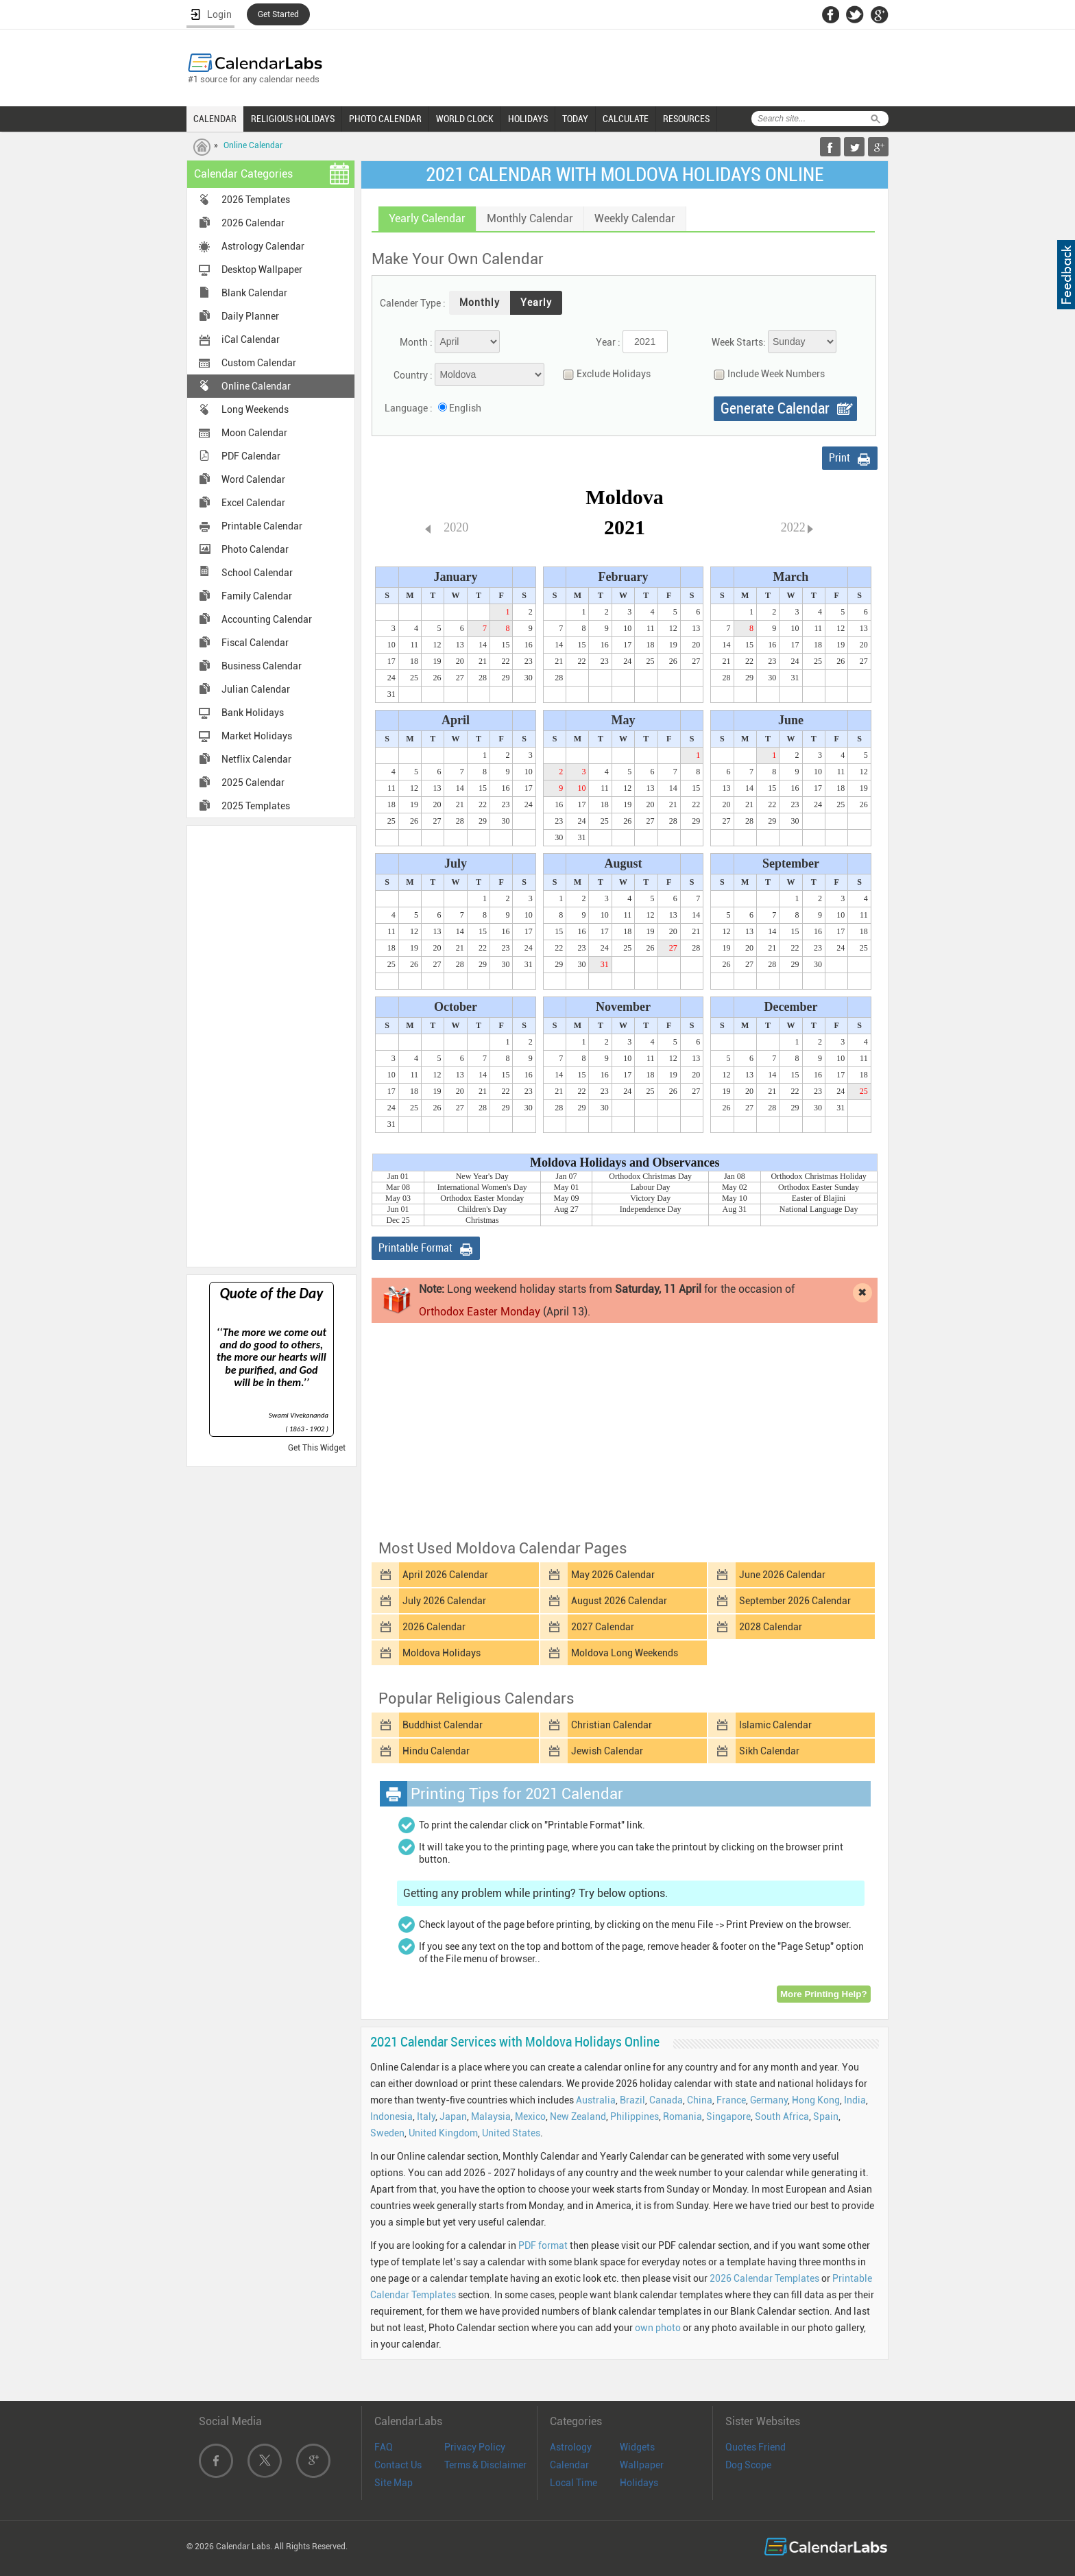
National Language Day (819, 1209)
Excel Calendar (253, 502)
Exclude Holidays (603, 374)
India (855, 2100)
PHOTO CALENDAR (385, 118)
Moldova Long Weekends (624, 1652)
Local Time (573, 2482)
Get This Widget (317, 1448)
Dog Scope (748, 2464)
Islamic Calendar (775, 1724)
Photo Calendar (255, 549)
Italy (426, 2116)
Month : (416, 342)
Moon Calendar (254, 432)
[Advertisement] (271, 1045)
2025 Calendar (253, 782)
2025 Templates (255, 805)
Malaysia (491, 2116)
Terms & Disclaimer (485, 2464)
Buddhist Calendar (442, 1724)
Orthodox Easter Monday (482, 1198)
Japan (453, 2116)
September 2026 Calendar (795, 1600)
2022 (793, 527)
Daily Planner (250, 316)
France (731, 2100)
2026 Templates (255, 199)
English (465, 408)
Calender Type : (413, 303)
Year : (608, 342)
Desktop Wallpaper (261, 269)
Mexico (530, 2116)
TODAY (575, 118)
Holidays (639, 2482)
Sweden (387, 2132)
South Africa (782, 2116)
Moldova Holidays (441, 1652)
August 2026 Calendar (619, 1600)
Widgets (637, 2447)
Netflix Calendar (256, 759)
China (699, 2100)
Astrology (571, 2447)
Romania (682, 2116)
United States (511, 2132)
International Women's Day (482, 1187)
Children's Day (482, 1209)
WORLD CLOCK (465, 118)
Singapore (728, 2116)
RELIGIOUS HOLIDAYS (293, 118)
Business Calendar (261, 665)
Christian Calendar (611, 1724)
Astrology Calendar (262, 246)
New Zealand (578, 2116)
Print (839, 457)
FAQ (383, 2447)
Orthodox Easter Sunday (818, 1187)
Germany (769, 2100)
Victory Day (650, 1198)
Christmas (482, 1220)
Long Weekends (255, 409)
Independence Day (650, 1209)
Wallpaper (642, 2464)
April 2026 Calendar (445, 1574)
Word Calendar (253, 479)
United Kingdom (443, 2132)
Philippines (634, 2116)
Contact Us (398, 2464)
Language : (409, 408)
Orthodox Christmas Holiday (818, 1176)
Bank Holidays (252, 712)
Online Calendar (253, 145)
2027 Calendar (602, 1626)
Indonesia (391, 2116)
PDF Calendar (250, 456)
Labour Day (651, 1187)
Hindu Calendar (436, 1750)
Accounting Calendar (266, 619)
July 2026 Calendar (444, 1600)
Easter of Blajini (819, 1198)
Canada (666, 2100)
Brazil (632, 2100)
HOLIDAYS (528, 118)
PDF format (543, 2245)
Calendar (569, 2464)
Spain (825, 2116)
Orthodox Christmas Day (650, 1176)
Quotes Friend (755, 2447)
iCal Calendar (250, 339)
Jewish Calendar (607, 1750)
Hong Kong (816, 2100)
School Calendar (257, 572)
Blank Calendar (254, 292)
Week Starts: (739, 342)
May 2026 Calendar (613, 1574)
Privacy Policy (474, 2447)
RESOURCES (686, 118)
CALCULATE (626, 118)
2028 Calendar (770, 1626)
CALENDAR (215, 118)
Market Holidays (256, 735)
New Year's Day (482, 1176)
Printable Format (415, 1247)
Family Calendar (256, 596)
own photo (658, 2327)
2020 (456, 527)
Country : (413, 375)
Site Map (393, 2482)
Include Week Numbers (766, 374)
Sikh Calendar (769, 1750)
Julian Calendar (255, 689)
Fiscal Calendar (255, 642)
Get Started (278, 14)
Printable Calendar (261, 526)
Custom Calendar (258, 362)
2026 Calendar (253, 222)
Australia (596, 2100)
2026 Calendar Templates (764, 2278)
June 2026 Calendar (782, 1574)
